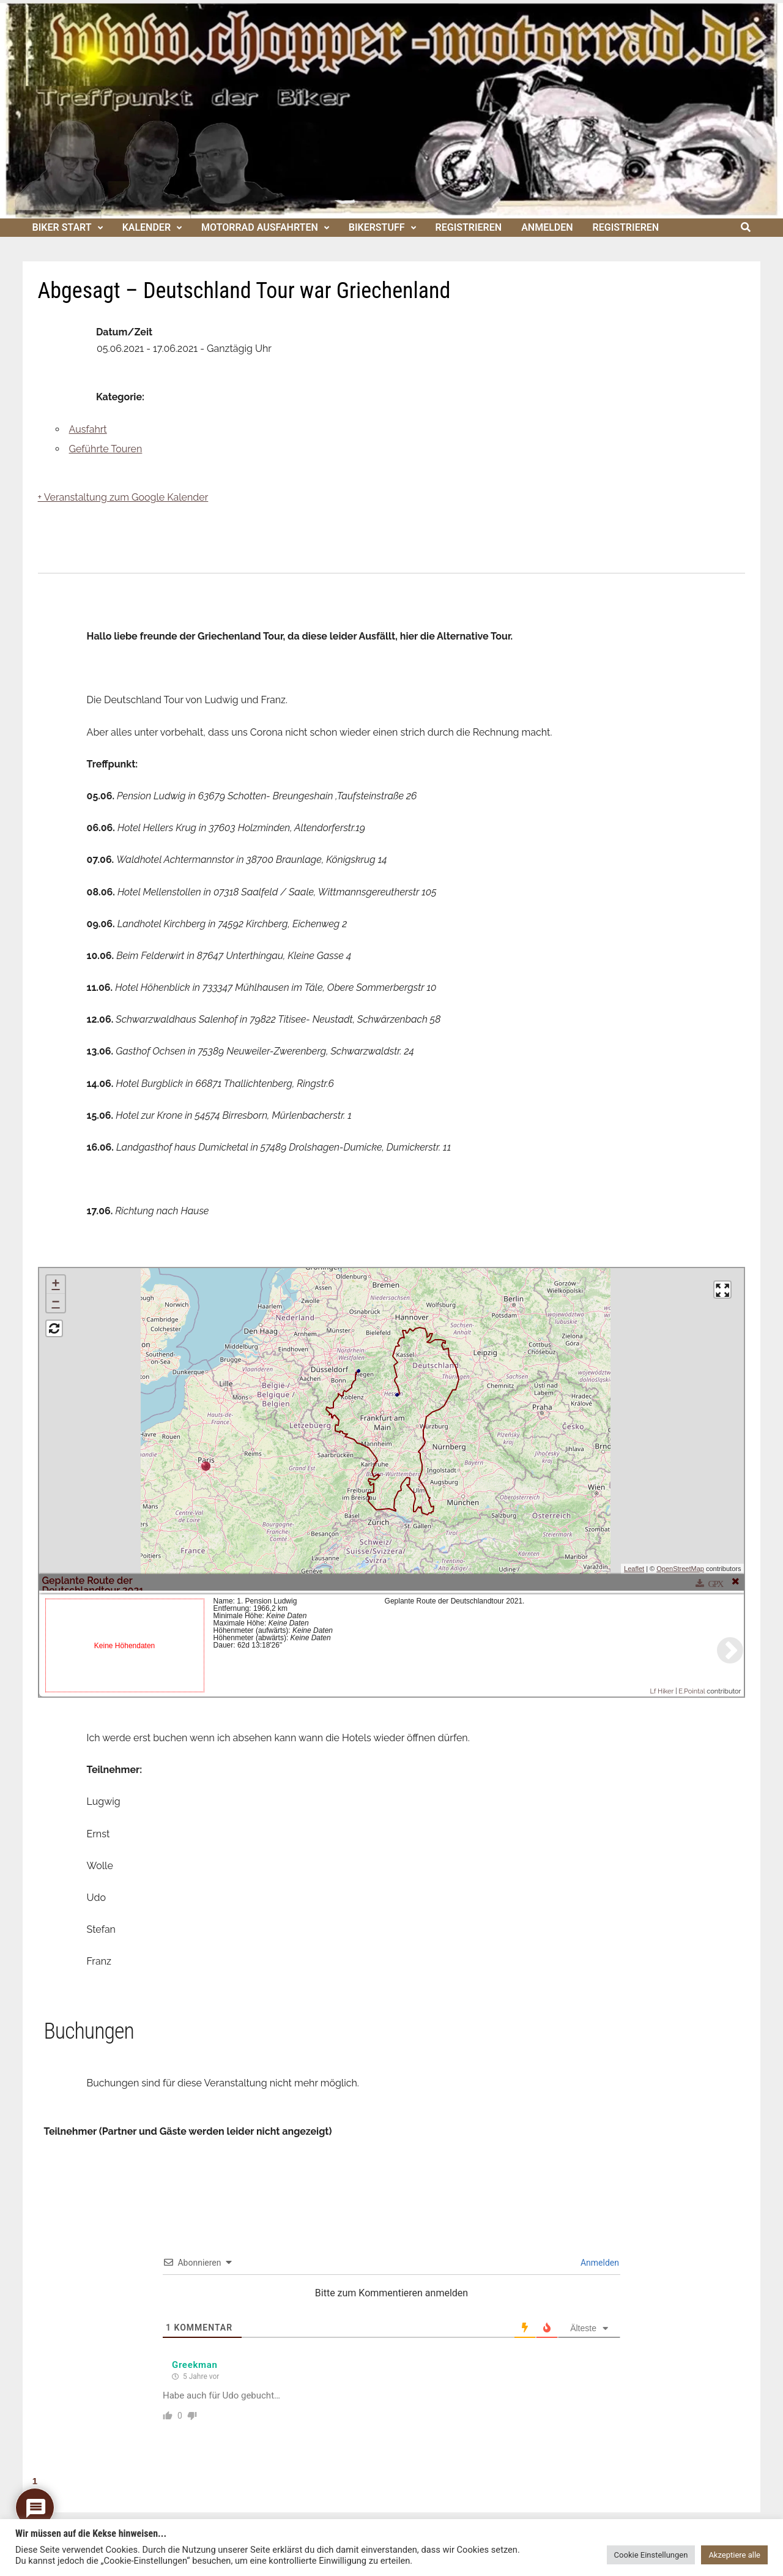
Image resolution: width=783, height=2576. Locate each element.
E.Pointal (691, 1691)
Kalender (146, 227)
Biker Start (62, 227)
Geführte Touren (106, 449)
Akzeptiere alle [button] (734, 2554)
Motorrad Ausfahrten (259, 227)
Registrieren (469, 227)
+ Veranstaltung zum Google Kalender (123, 497)
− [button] (55, 1303)
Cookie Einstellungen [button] (651, 2554)
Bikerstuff (377, 227)
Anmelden (547, 227)
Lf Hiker (662, 1691)
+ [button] (55, 1284)
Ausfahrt (88, 429)
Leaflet (634, 1568)
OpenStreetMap (680, 1568)
